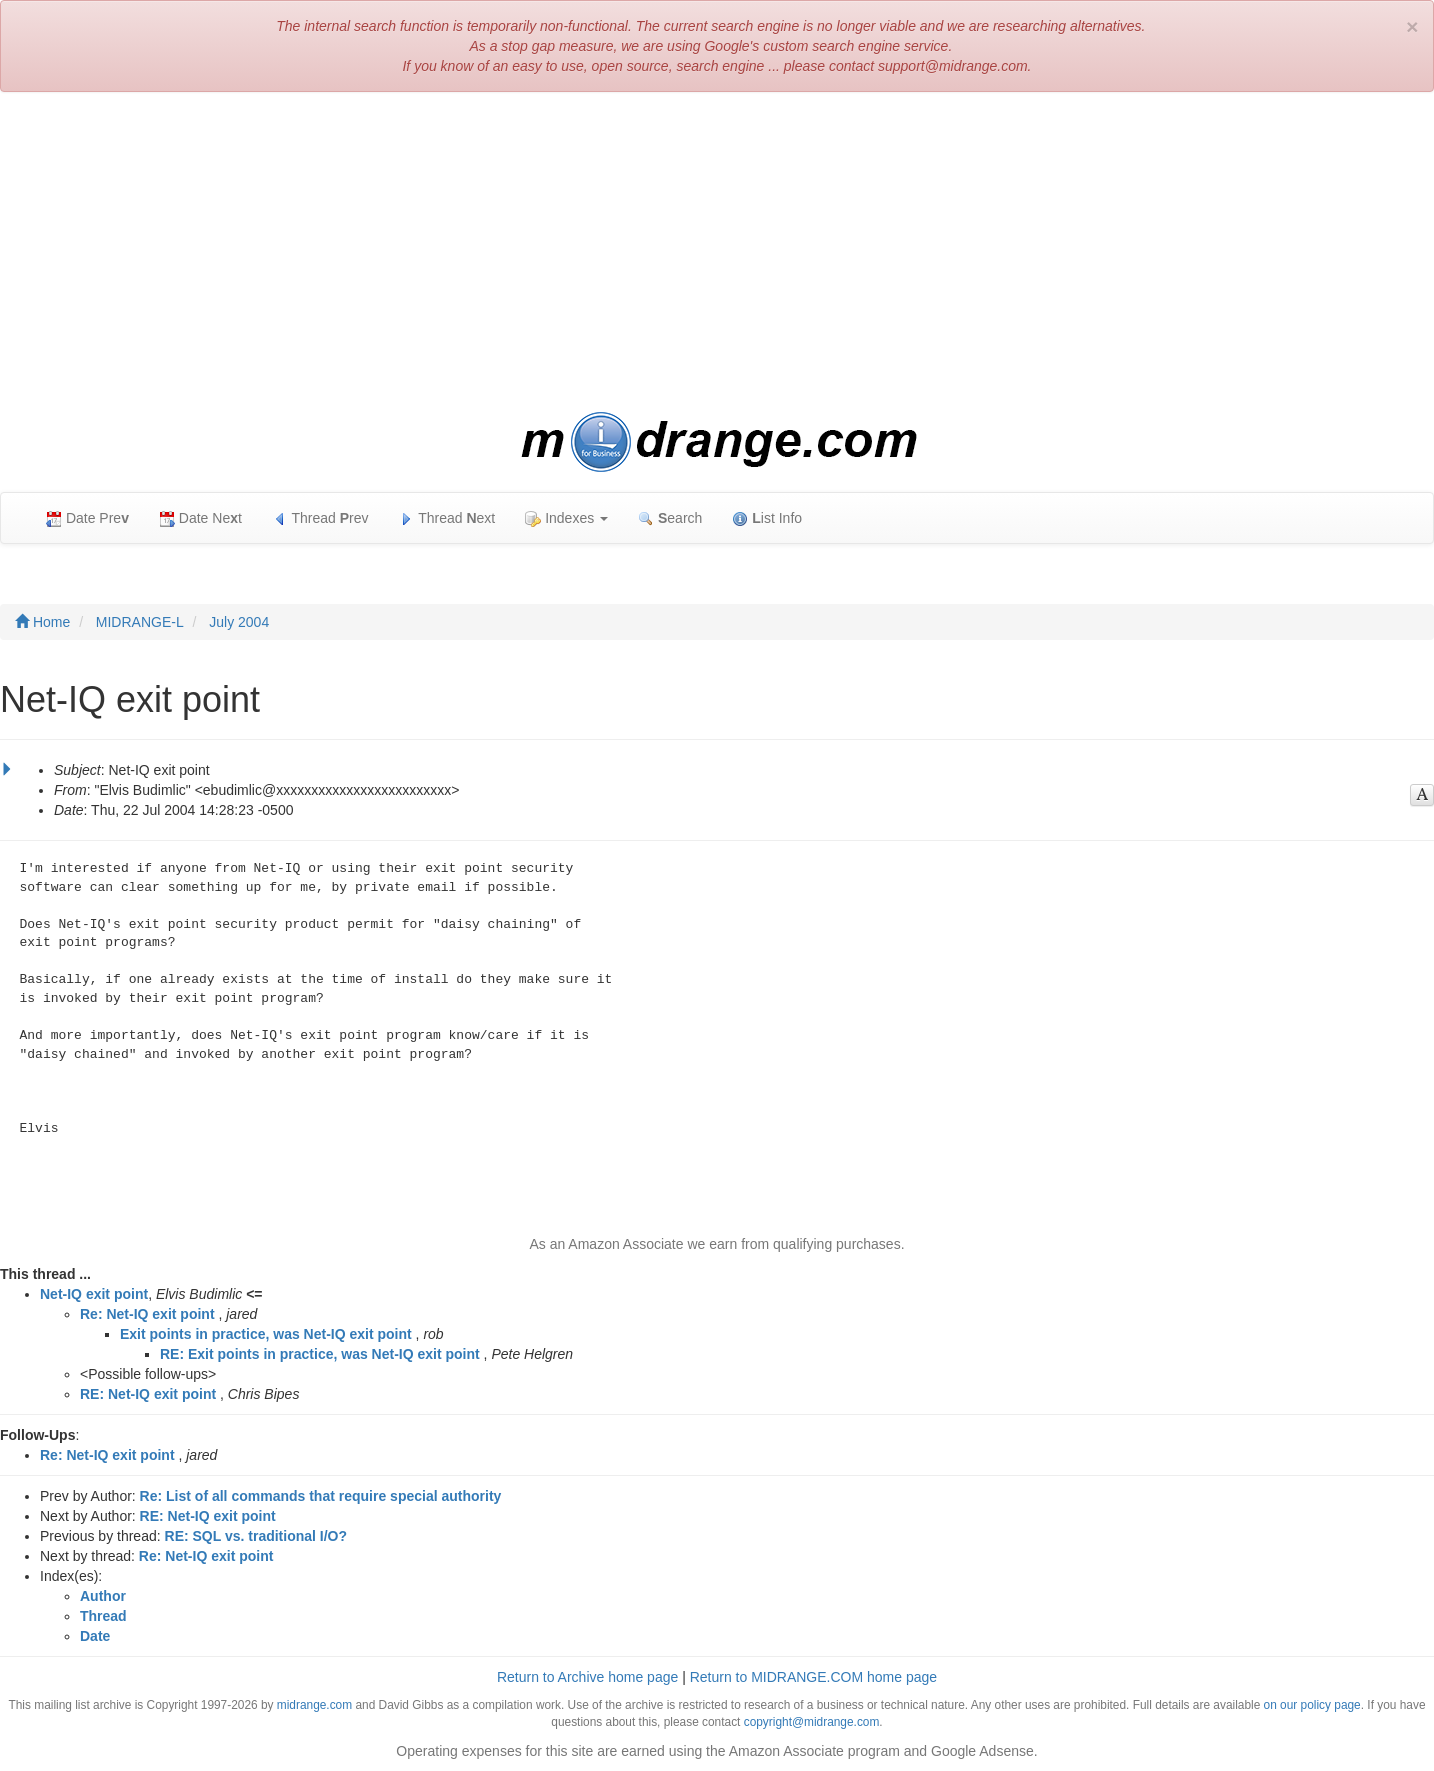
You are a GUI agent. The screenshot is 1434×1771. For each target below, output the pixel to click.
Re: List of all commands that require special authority (321, 1496)
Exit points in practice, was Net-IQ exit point (266, 1334)
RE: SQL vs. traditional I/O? (256, 1536)
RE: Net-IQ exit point (148, 1394)
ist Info (767, 518)
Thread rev (320, 518)
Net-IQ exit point (94, 1294)
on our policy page (1312, 1705)
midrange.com (314, 1705)
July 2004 (239, 622)
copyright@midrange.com (812, 1722)
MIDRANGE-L (140, 622)
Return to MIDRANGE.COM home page (813, 1677)
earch (670, 518)
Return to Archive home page (587, 1677)
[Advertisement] (717, 252)
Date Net (200, 518)
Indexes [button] (566, 518)
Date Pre (87, 518)
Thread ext (447, 518)
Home (42, 622)
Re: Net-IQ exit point (147, 1314)
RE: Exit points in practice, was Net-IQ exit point (320, 1354)
